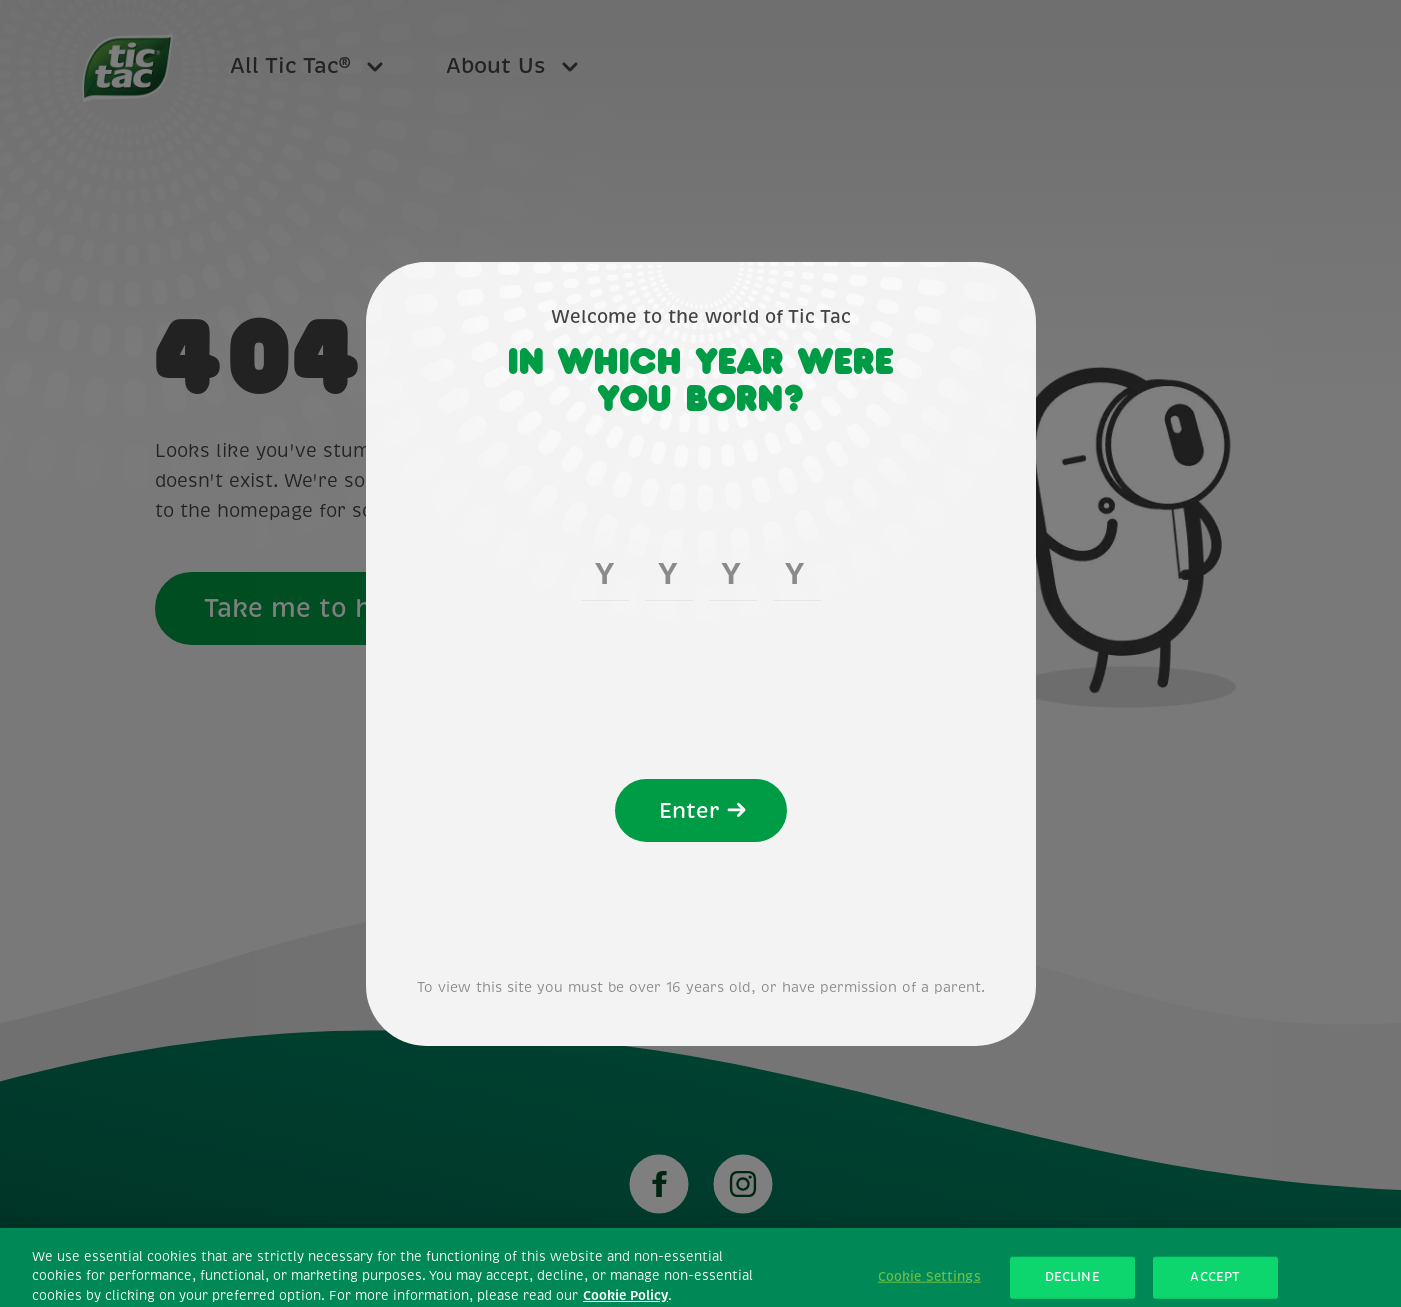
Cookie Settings (929, 1285)
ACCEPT (1215, 1285)
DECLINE (1072, 1285)
